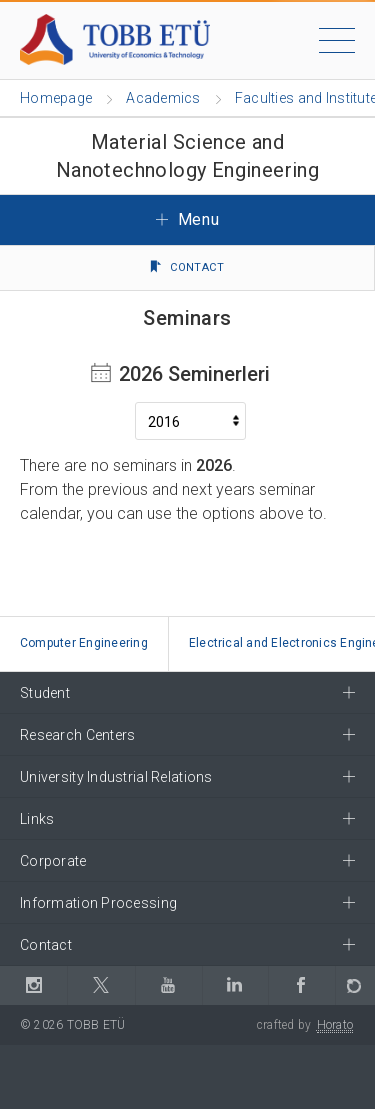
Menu (188, 219)
